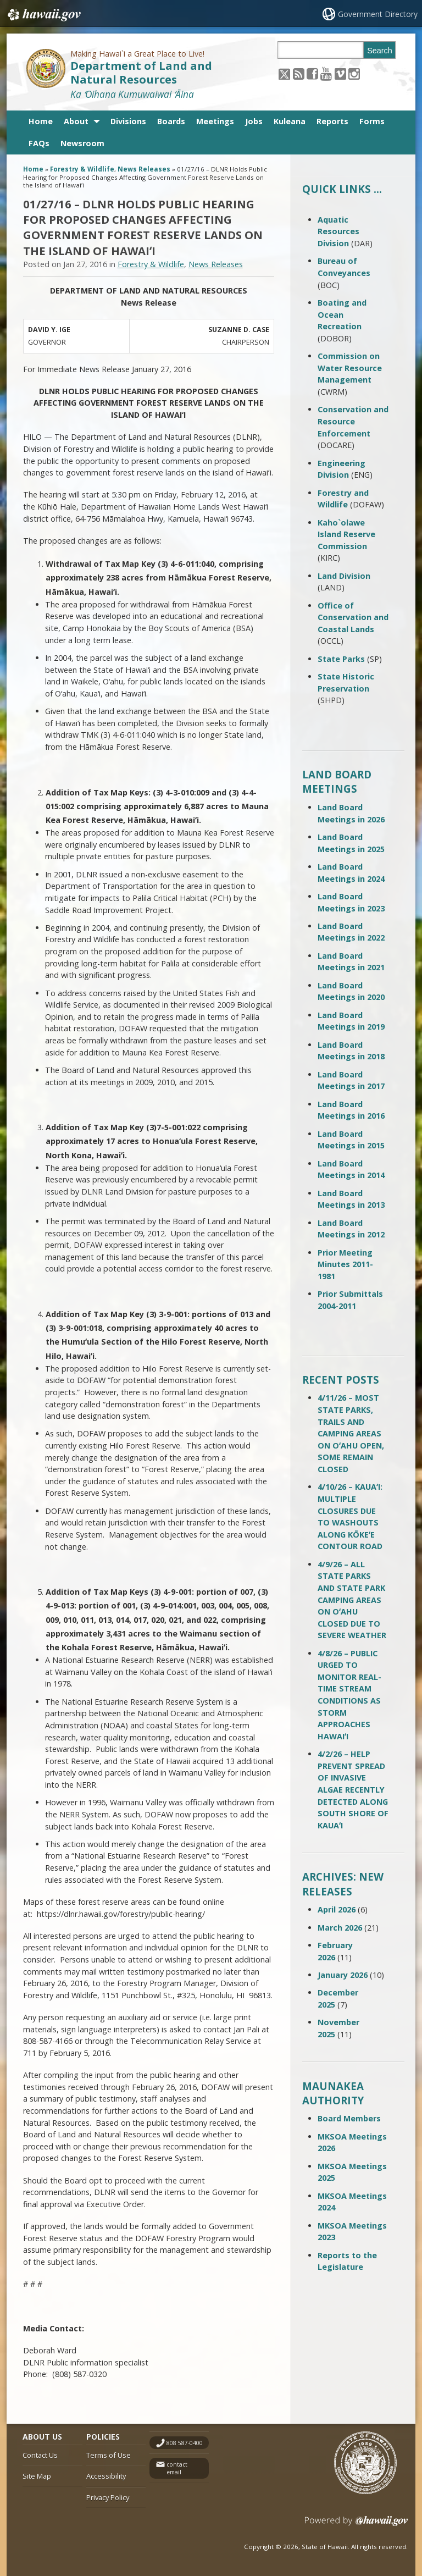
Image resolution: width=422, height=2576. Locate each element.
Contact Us (40, 2455)
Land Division (344, 576)
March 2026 (340, 1927)
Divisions (128, 121)
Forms (372, 121)
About (76, 121)
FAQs (39, 143)
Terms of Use (108, 2455)
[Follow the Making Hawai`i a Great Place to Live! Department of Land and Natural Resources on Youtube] (326, 73)
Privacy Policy (107, 2497)
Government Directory (378, 14)
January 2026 (343, 1975)
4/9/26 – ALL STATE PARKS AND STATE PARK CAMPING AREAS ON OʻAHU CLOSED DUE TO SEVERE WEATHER (352, 1600)
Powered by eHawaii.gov (356, 2525)
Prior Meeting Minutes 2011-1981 (345, 1264)
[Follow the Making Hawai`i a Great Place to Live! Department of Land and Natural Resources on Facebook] (312, 73)
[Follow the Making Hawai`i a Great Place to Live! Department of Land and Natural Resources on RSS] (298, 73)
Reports (332, 121)
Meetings (215, 121)
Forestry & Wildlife (82, 169)
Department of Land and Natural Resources (141, 72)
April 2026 (337, 1909)
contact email (176, 2469)
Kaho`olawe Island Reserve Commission (346, 534)
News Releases (144, 169)
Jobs (254, 121)
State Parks (341, 659)
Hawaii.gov (43, 15)
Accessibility (106, 2476)
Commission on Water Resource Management (350, 368)
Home (41, 121)
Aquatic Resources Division (338, 231)
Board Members (349, 2118)
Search (379, 50)
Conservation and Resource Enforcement (353, 421)
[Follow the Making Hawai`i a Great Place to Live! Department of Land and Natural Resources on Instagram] (354, 73)
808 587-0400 (184, 2443)
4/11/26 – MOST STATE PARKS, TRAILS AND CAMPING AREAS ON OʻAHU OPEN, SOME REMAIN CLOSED (351, 1433)
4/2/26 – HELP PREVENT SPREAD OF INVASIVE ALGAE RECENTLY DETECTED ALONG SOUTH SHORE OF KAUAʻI (353, 1790)
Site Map (37, 2476)
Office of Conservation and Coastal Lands (353, 617)
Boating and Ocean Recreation (342, 314)
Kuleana (290, 121)
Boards (171, 121)
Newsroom (82, 143)
